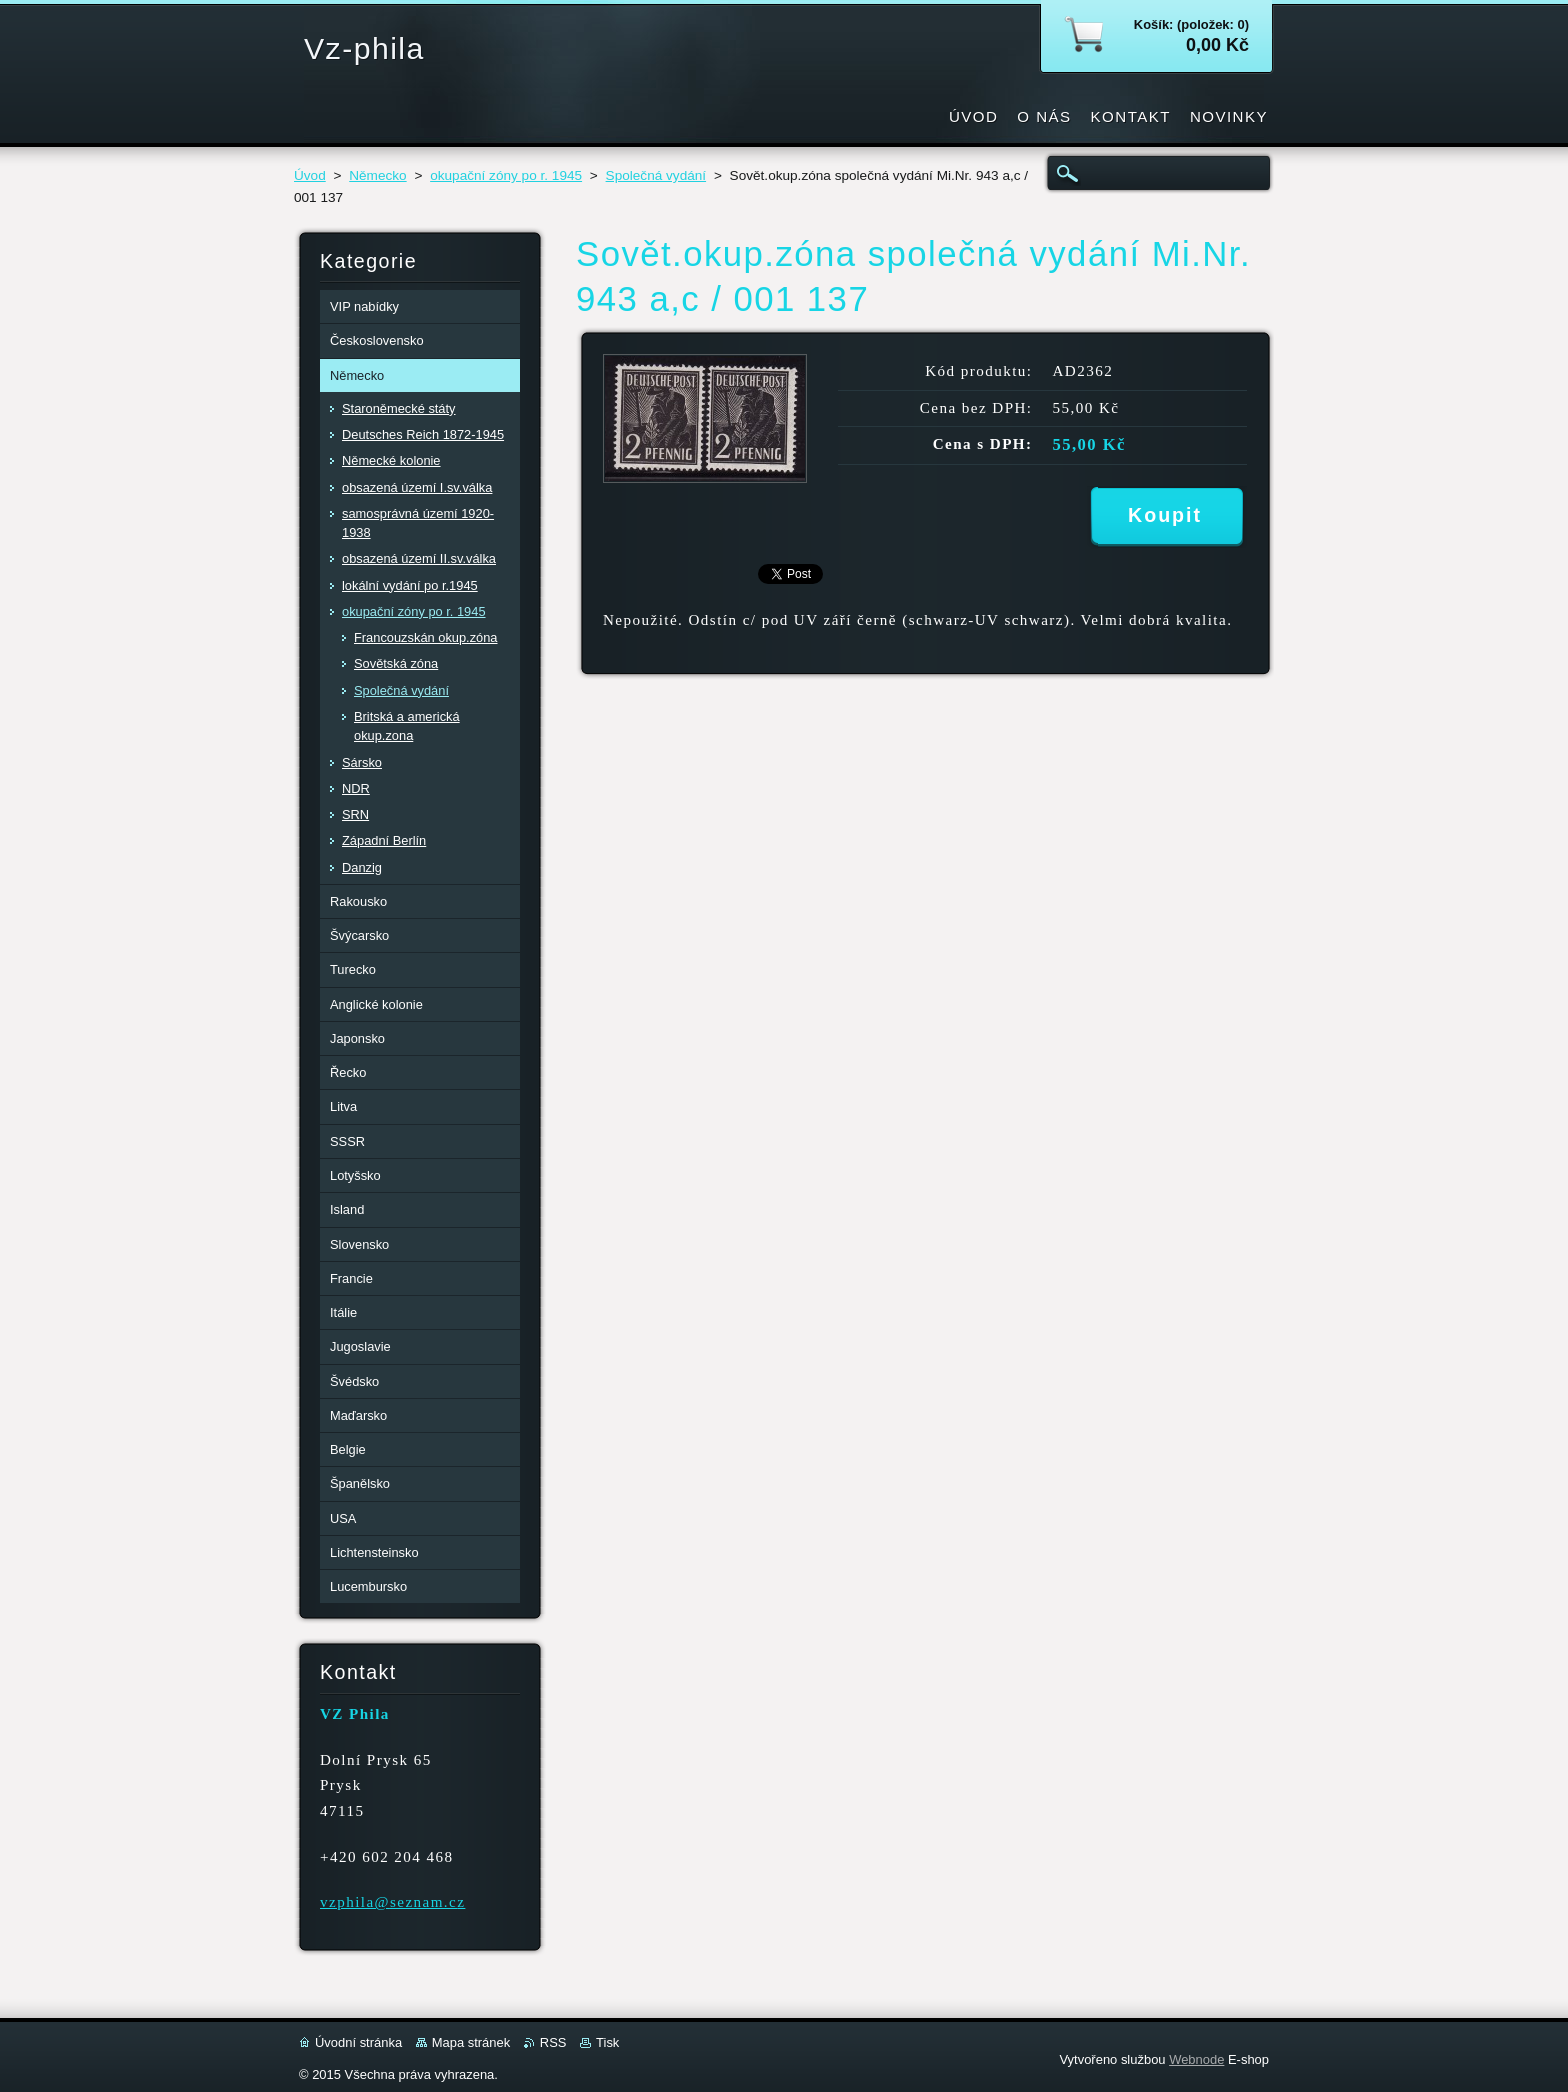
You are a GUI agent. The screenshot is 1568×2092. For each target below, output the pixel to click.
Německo (377, 175)
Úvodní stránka (358, 2042)
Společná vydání (656, 175)
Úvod (310, 175)
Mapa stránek (471, 2042)
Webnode (1196, 2059)
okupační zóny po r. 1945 (506, 175)
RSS (553, 2042)
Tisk (607, 2042)
